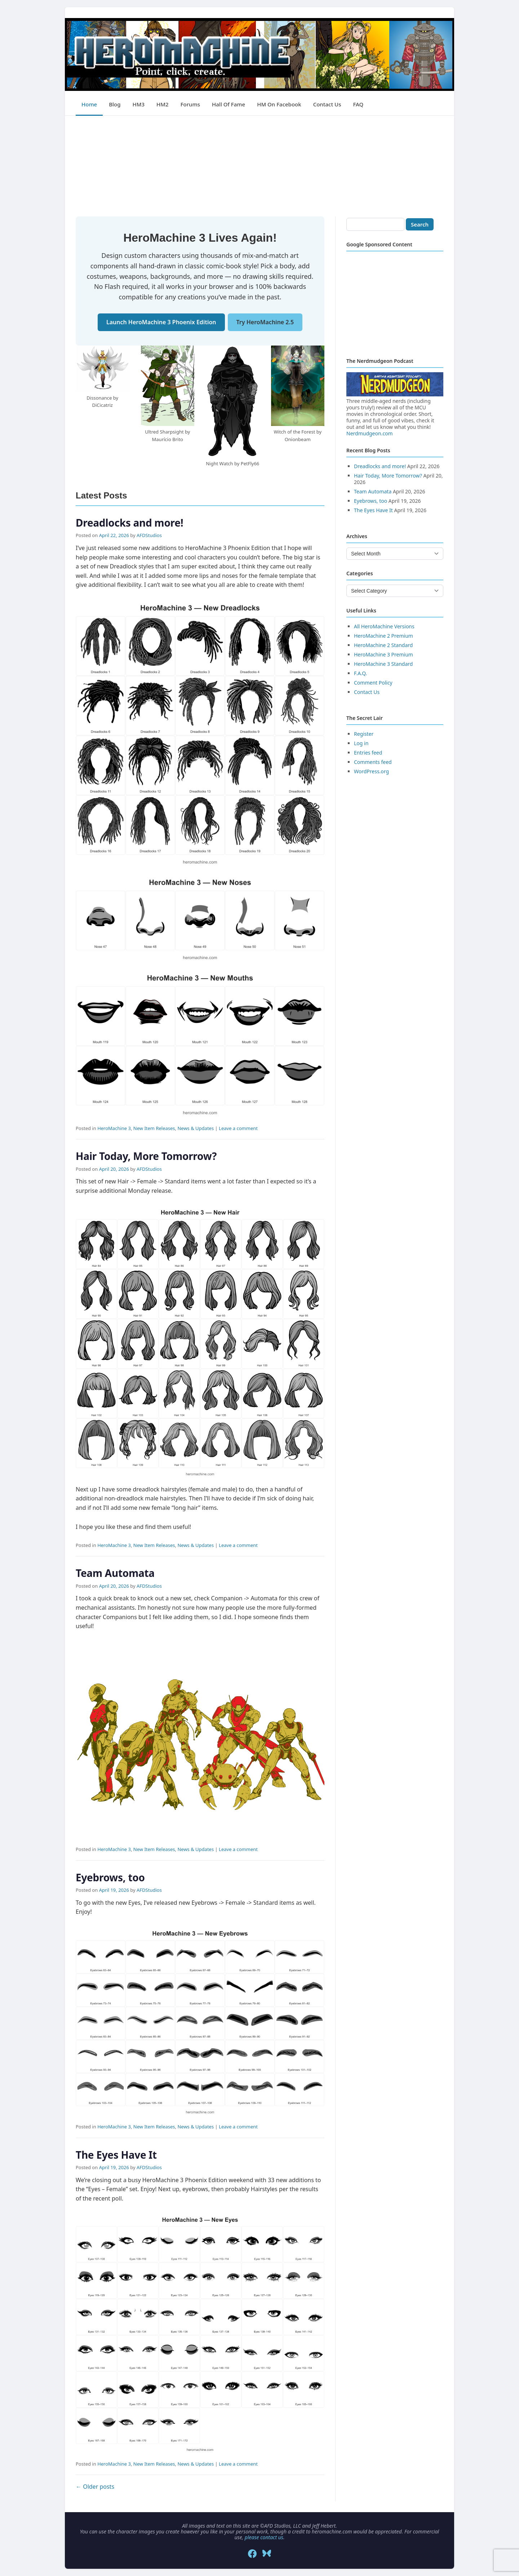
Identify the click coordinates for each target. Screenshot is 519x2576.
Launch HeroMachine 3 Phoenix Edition (161, 322)
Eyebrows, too (110, 1877)
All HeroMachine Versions (384, 626)
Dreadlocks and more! (129, 522)
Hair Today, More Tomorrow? (146, 1156)
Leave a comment (238, 1128)
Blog (114, 104)
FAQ (358, 104)
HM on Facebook (279, 104)
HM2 (162, 104)
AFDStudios (149, 535)
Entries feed (368, 752)
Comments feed (373, 762)
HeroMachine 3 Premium (383, 654)
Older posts (95, 2487)
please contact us (264, 2537)
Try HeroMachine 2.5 (265, 322)
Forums (190, 104)
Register (363, 733)
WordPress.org (371, 771)
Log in (361, 743)
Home (89, 104)
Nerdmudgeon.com (369, 433)
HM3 (139, 104)
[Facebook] (252, 2553)
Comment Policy (373, 682)
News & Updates (195, 1128)
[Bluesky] (266, 2553)
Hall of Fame (228, 104)
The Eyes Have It (116, 2155)
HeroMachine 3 (114, 1128)
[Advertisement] (259, 166)
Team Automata (115, 1573)
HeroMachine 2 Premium (383, 635)
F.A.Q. (360, 673)
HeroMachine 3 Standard (383, 663)
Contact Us (327, 104)
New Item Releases (154, 1128)
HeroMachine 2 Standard (383, 645)
